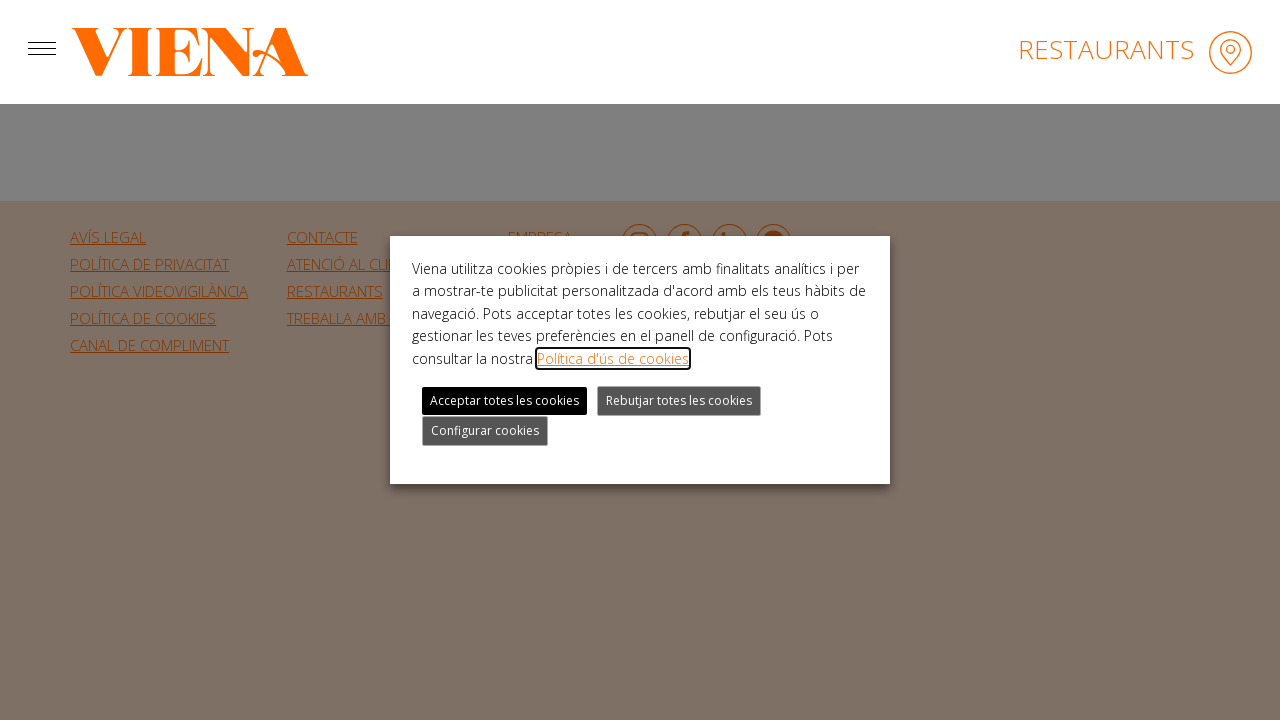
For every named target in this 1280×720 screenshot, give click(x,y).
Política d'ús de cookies (613, 358)
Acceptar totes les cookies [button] (504, 400)
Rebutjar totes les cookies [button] (679, 400)
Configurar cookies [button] (485, 430)
